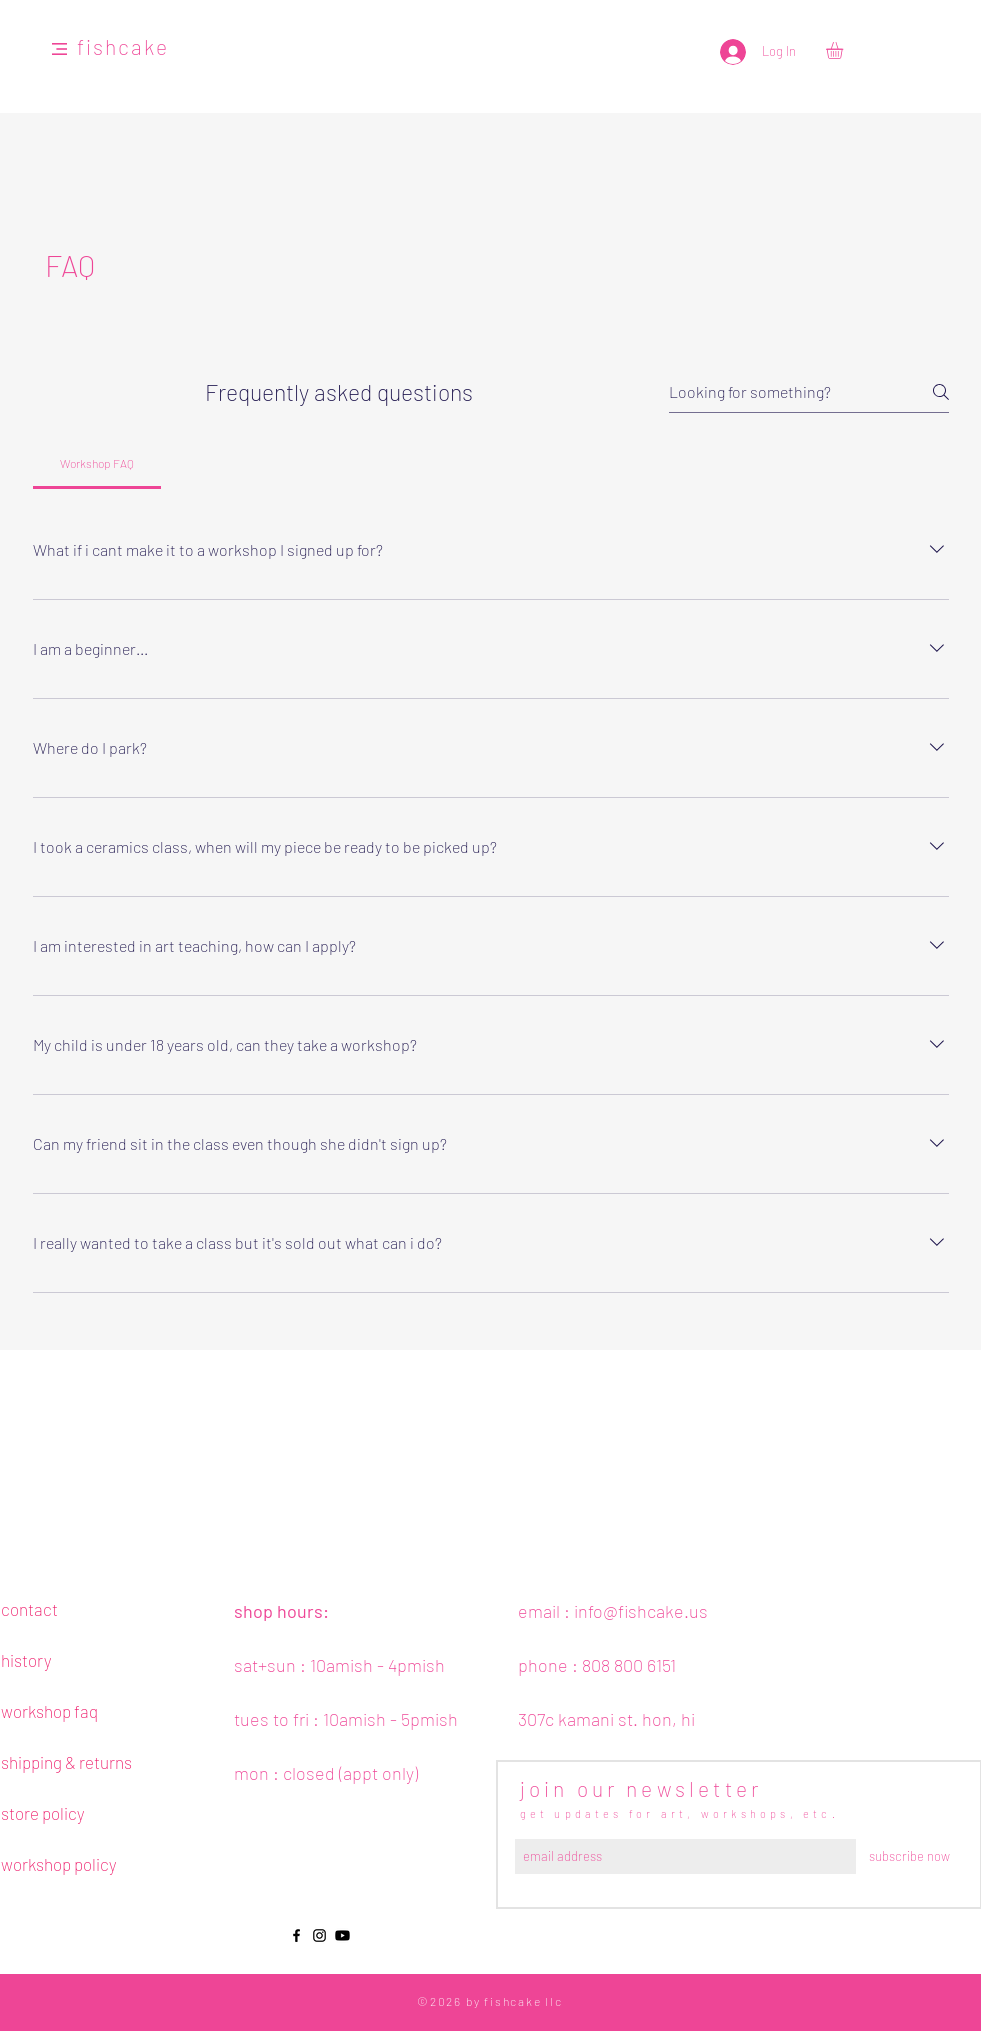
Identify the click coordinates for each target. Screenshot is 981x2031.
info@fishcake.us (641, 1611)
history (26, 1660)
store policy (43, 1813)
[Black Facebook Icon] (296, 1935)
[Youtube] (342, 1935)
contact (29, 1609)
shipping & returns (66, 1762)
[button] (59, 49)
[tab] (97, 463)
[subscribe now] (909, 1856)
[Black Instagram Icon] (319, 1935)
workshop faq (49, 1711)
